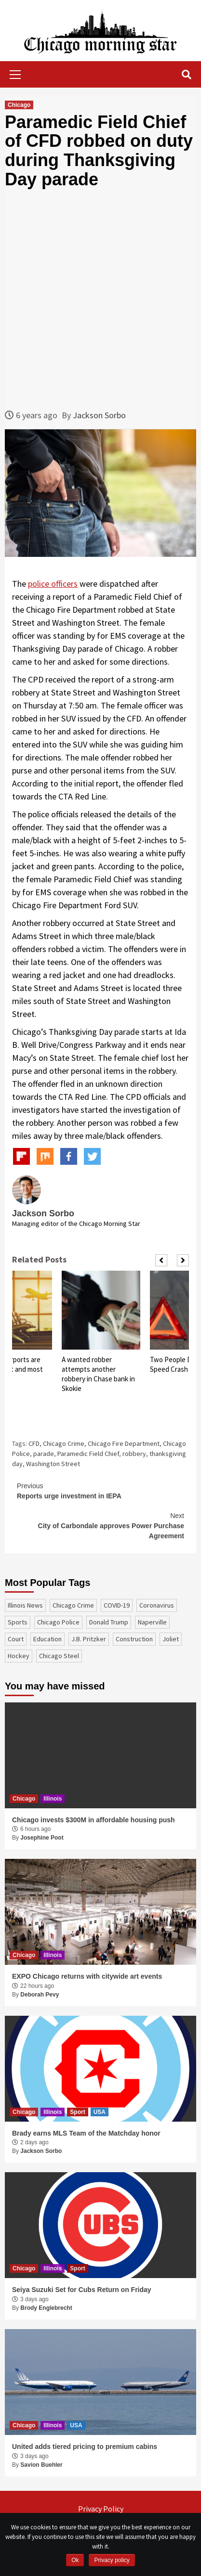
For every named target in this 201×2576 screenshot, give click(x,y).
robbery (134, 1453)
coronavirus (156, 1605)
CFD (34, 1443)
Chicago (19, 105)
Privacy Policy (100, 2508)
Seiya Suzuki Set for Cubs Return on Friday (81, 2289)
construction (134, 1639)
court (16, 1639)
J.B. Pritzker (88, 1639)
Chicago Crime (63, 1443)
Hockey (18, 1655)
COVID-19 (117, 1605)
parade (43, 1453)
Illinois (52, 1798)
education (47, 1639)
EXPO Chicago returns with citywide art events (87, 1976)
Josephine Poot (41, 1837)
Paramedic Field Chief (88, 1453)
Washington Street (53, 1463)
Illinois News (25, 1605)
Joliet (170, 1639)
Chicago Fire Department (124, 1443)
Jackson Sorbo (99, 415)
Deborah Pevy (39, 1994)
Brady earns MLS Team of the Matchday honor (86, 2133)
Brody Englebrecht (46, 2308)
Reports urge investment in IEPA (100, 1490)
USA (100, 2112)
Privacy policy (111, 2560)
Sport (77, 2112)
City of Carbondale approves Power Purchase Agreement (100, 1525)
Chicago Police (58, 1622)
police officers (53, 583)
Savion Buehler (41, 2464)
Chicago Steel (59, 1655)
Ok (75, 2560)
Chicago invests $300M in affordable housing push (93, 1820)
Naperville (152, 1622)
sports (17, 1622)
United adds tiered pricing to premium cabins (84, 2446)
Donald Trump (108, 1622)
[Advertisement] (100, 298)
